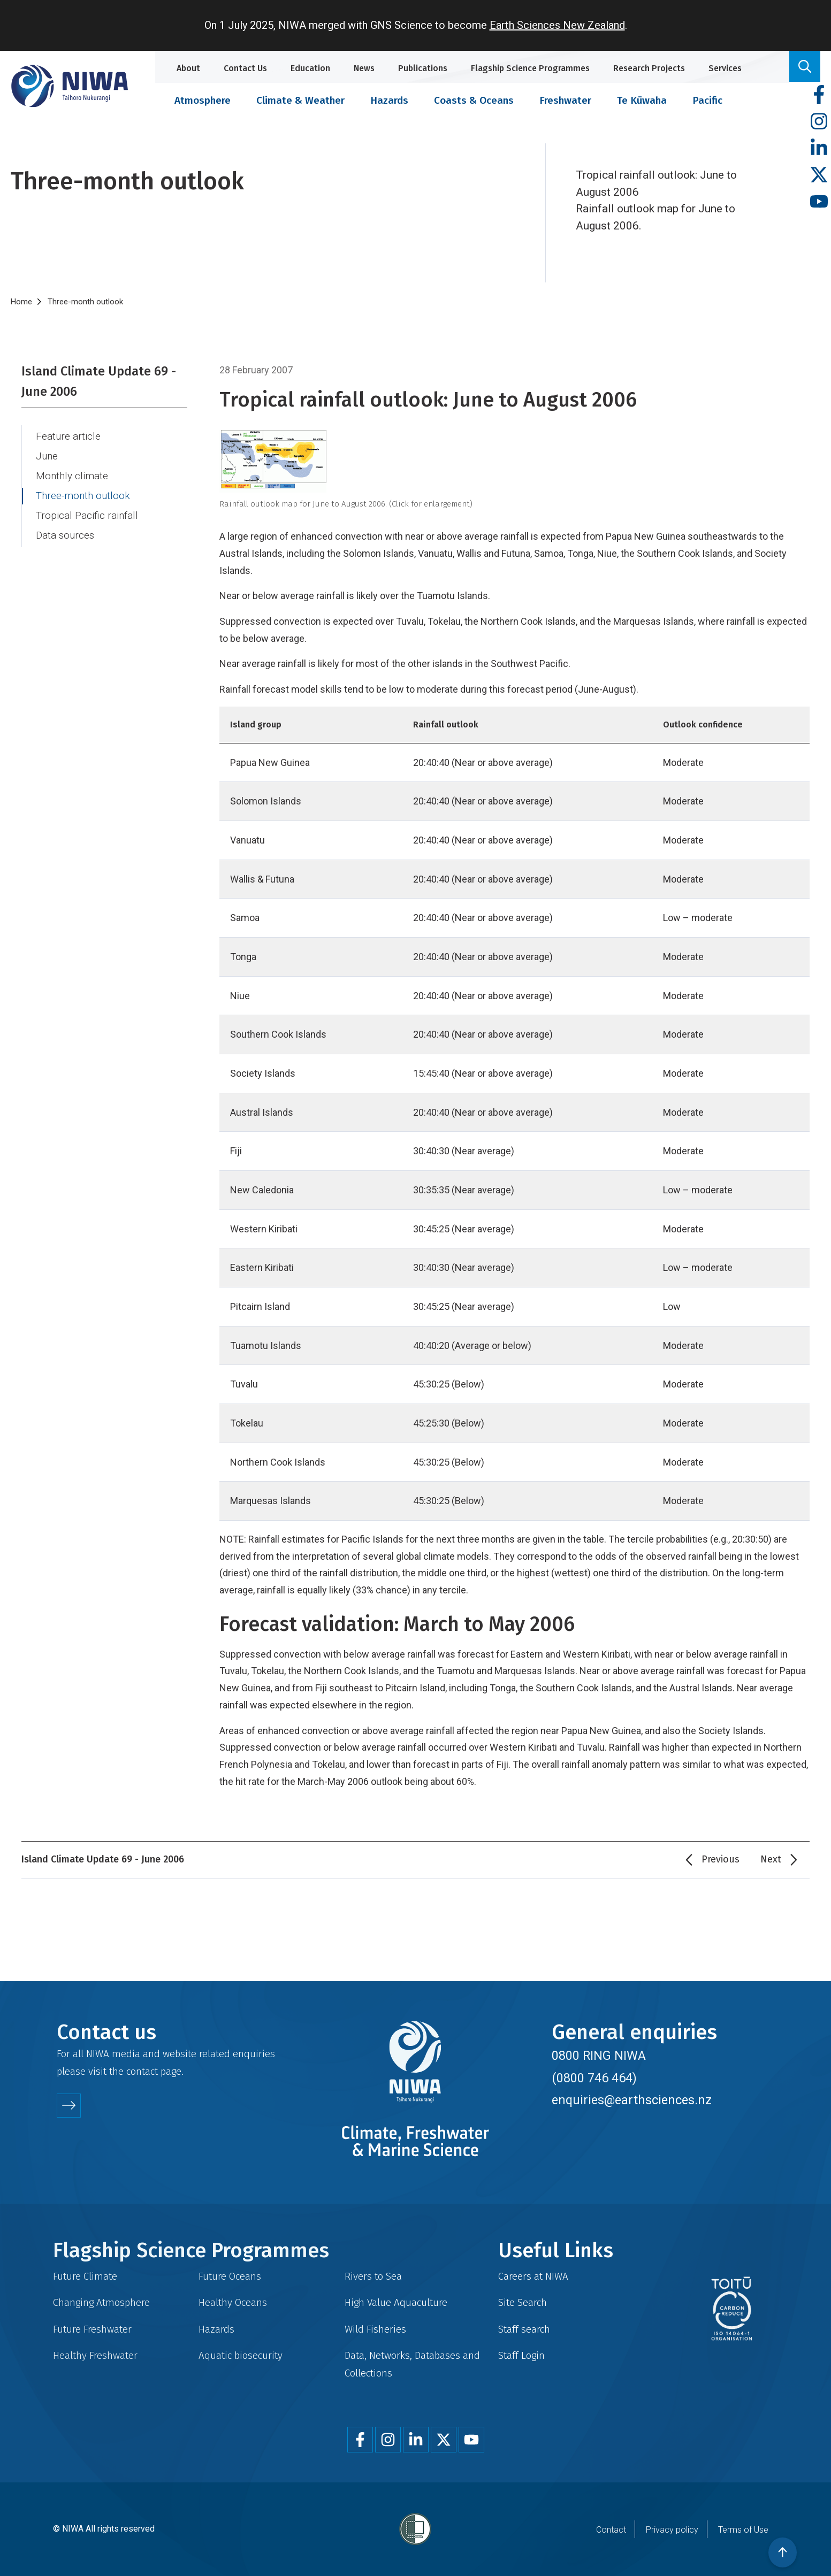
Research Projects (649, 68)
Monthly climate (72, 476)
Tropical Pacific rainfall (87, 516)
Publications (422, 68)
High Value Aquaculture (396, 2302)
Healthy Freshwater (95, 2355)
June (47, 456)
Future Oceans (230, 2276)
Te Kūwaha (642, 100)
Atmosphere (202, 100)
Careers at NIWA (533, 2276)
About (188, 68)
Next (770, 1859)
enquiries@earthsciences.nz (632, 2099)
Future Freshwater (92, 2329)
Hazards (389, 100)
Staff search (524, 2329)
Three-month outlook (83, 496)
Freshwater (565, 100)
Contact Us (245, 68)
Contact (611, 2530)
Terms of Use (743, 2530)
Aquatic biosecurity (241, 2355)
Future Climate (85, 2276)
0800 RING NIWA (599, 2055)
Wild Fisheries (375, 2329)
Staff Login (521, 2355)
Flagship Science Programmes (530, 68)
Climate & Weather (300, 100)
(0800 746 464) (594, 2078)
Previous (720, 1859)
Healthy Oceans (233, 2302)
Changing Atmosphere (101, 2302)
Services (725, 68)
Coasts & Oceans (474, 100)
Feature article (68, 436)
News (364, 68)
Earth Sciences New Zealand (557, 25)
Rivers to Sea (373, 2276)
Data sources (65, 535)
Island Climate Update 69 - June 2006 (98, 381)
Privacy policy (672, 2530)
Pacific (707, 100)
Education (310, 68)
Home (21, 301)
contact (142, 2071)
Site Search (522, 2302)
